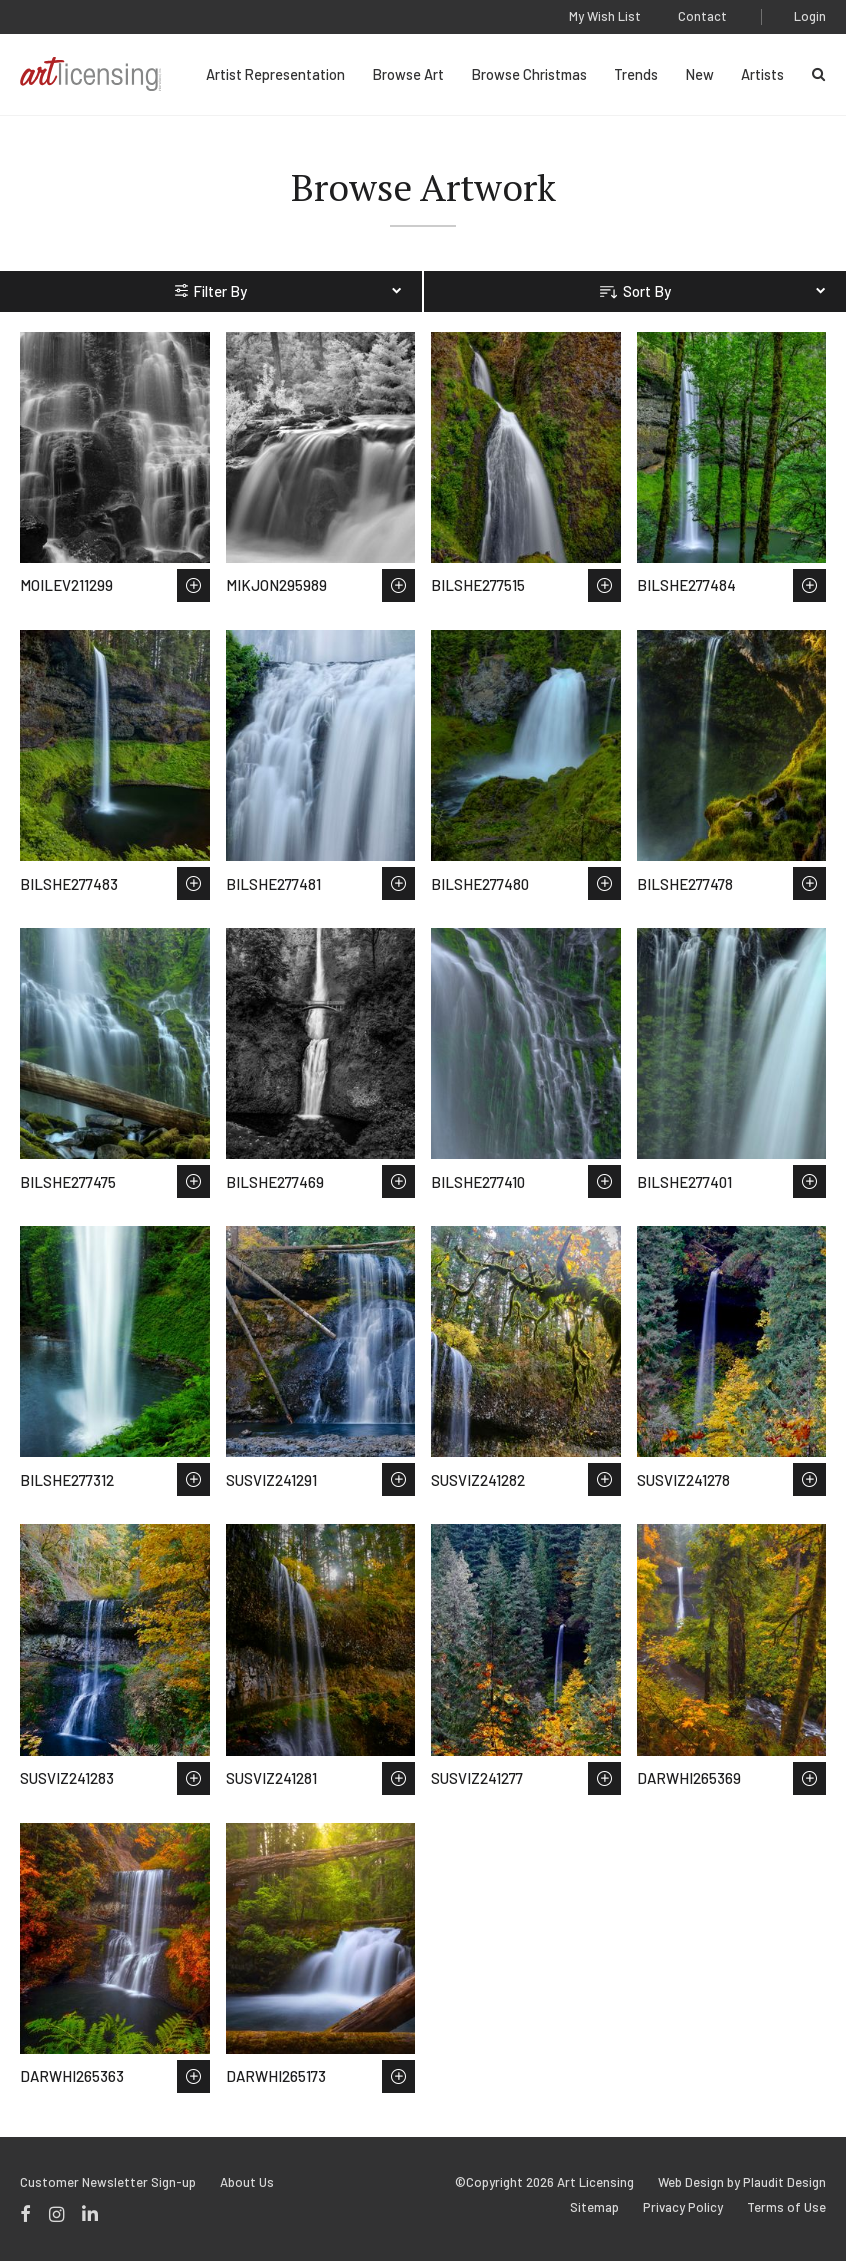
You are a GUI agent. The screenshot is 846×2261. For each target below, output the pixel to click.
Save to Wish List (193, 585)
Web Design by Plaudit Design (742, 2182)
